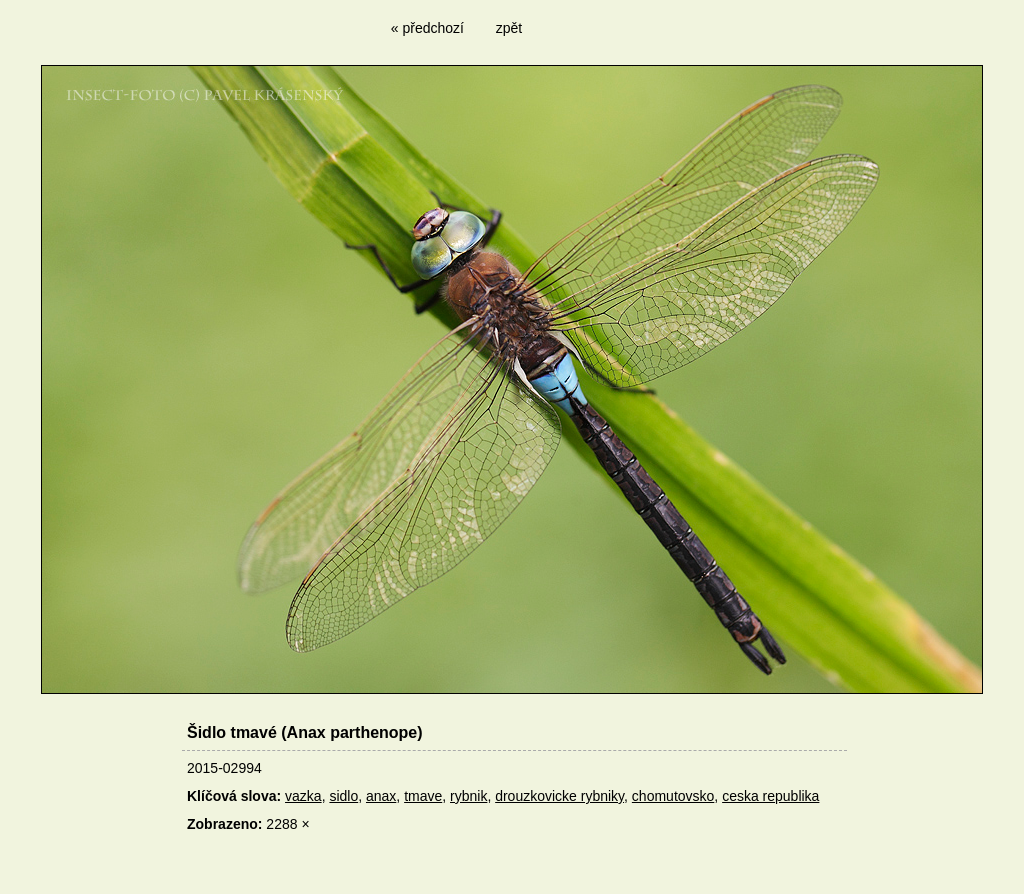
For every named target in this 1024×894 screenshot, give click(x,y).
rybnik (468, 796)
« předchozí (427, 28)
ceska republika (770, 796)
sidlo (343, 796)
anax (381, 796)
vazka (303, 796)
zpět (509, 28)
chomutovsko (673, 796)
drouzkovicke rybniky (559, 796)
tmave (423, 796)
